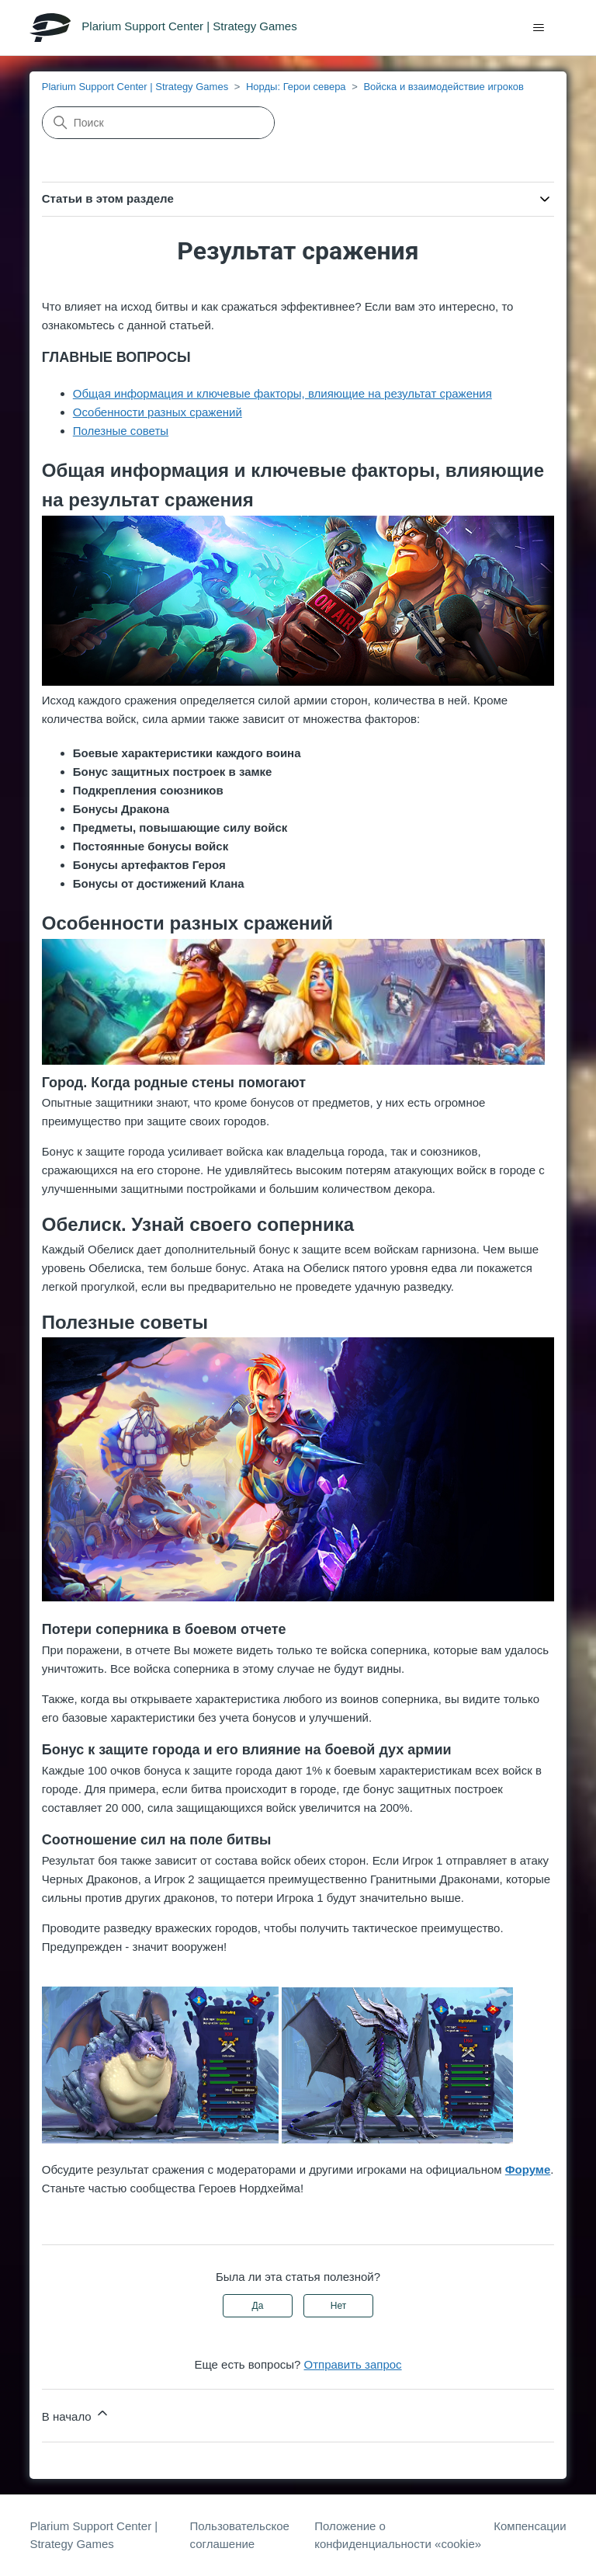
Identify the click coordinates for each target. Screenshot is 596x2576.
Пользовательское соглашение (239, 2534)
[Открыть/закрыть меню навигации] (539, 28)
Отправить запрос (353, 2364)
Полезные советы (120, 430)
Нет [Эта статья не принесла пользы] (338, 2305)
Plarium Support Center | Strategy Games (135, 86)
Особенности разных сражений (157, 412)
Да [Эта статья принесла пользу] (258, 2305)
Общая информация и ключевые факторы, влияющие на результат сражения (282, 393)
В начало (76, 2414)
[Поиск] (158, 122)
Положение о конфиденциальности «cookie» (397, 2534)
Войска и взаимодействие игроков (443, 86)
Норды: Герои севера (296, 86)
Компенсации (530, 2526)
